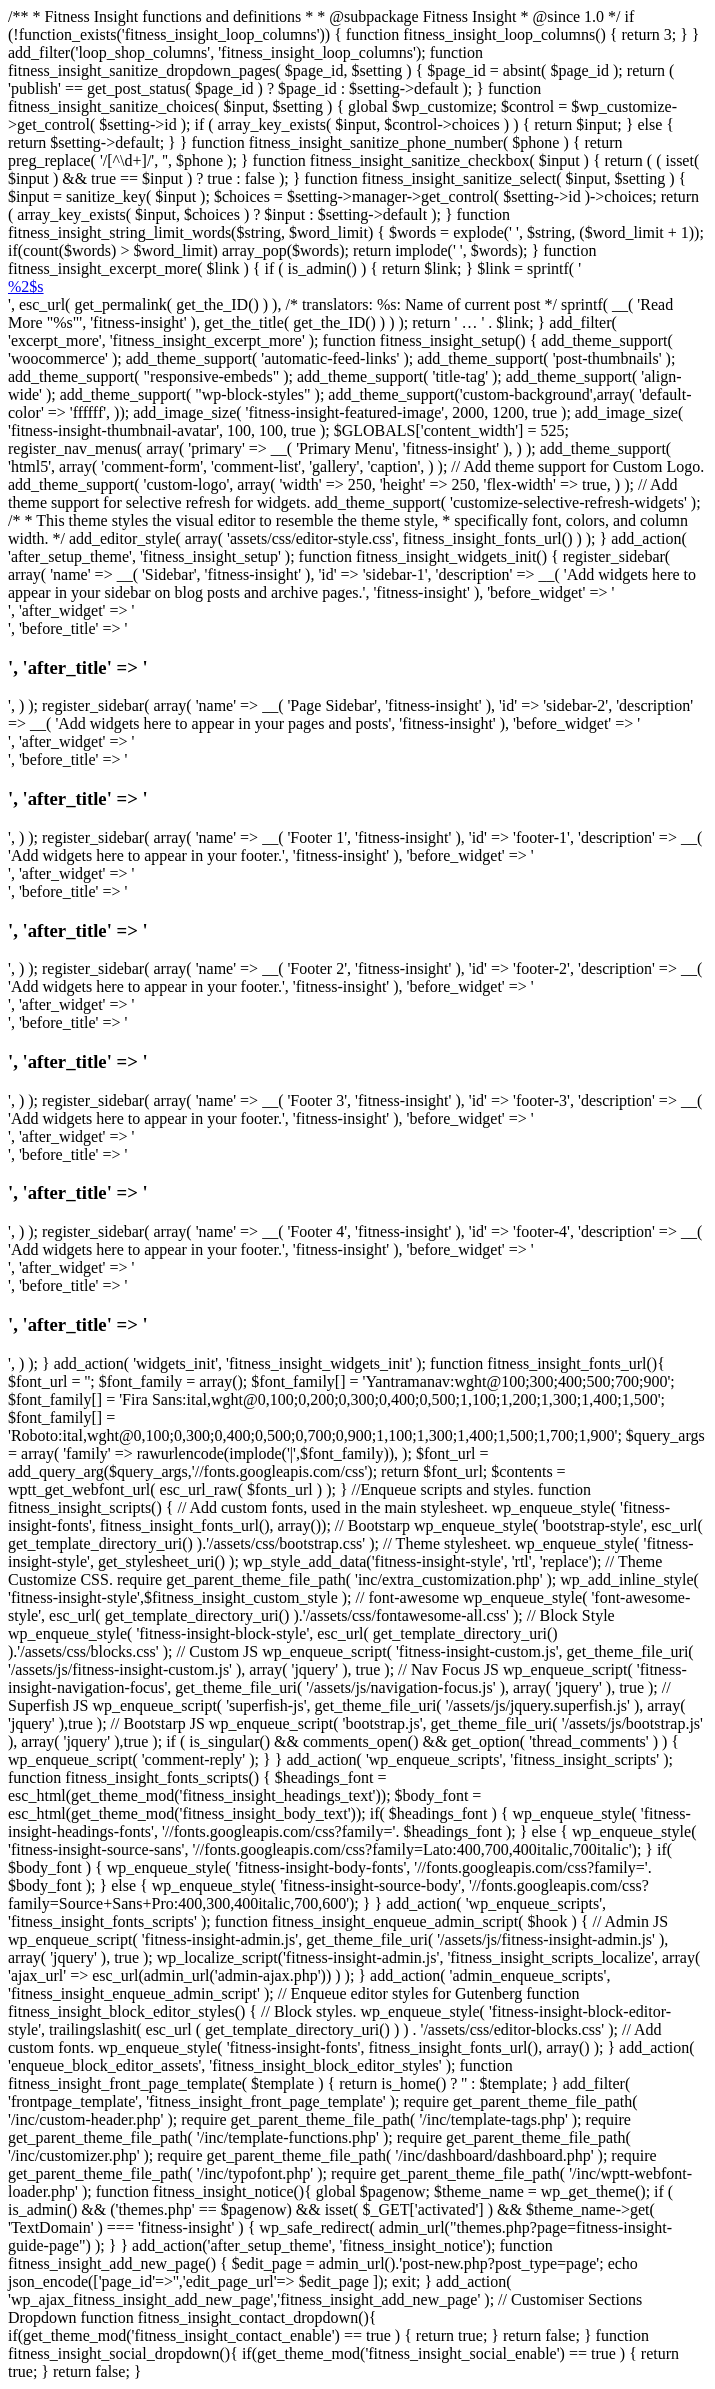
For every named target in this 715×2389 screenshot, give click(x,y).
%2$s (26, 286)
